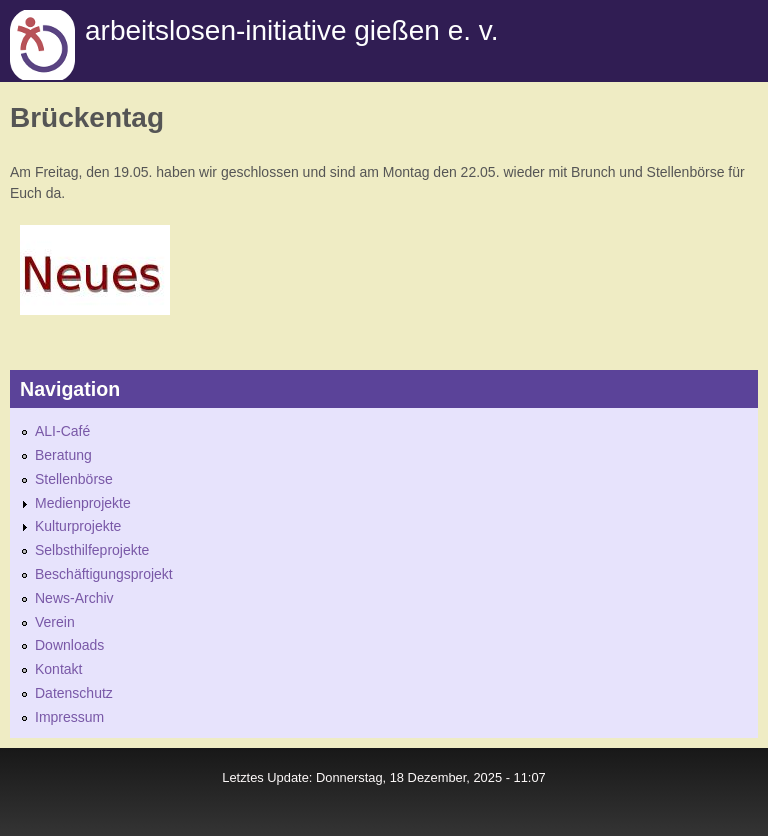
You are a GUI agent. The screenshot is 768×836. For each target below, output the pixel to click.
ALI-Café (62, 431)
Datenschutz (74, 693)
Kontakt (58, 669)
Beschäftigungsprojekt (104, 574)
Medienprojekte (83, 503)
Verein (55, 622)
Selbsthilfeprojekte (92, 550)
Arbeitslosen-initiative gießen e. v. (291, 30)
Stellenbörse (74, 479)
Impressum (69, 717)
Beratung (63, 455)
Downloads (69, 645)
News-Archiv (74, 598)
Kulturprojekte (78, 526)
